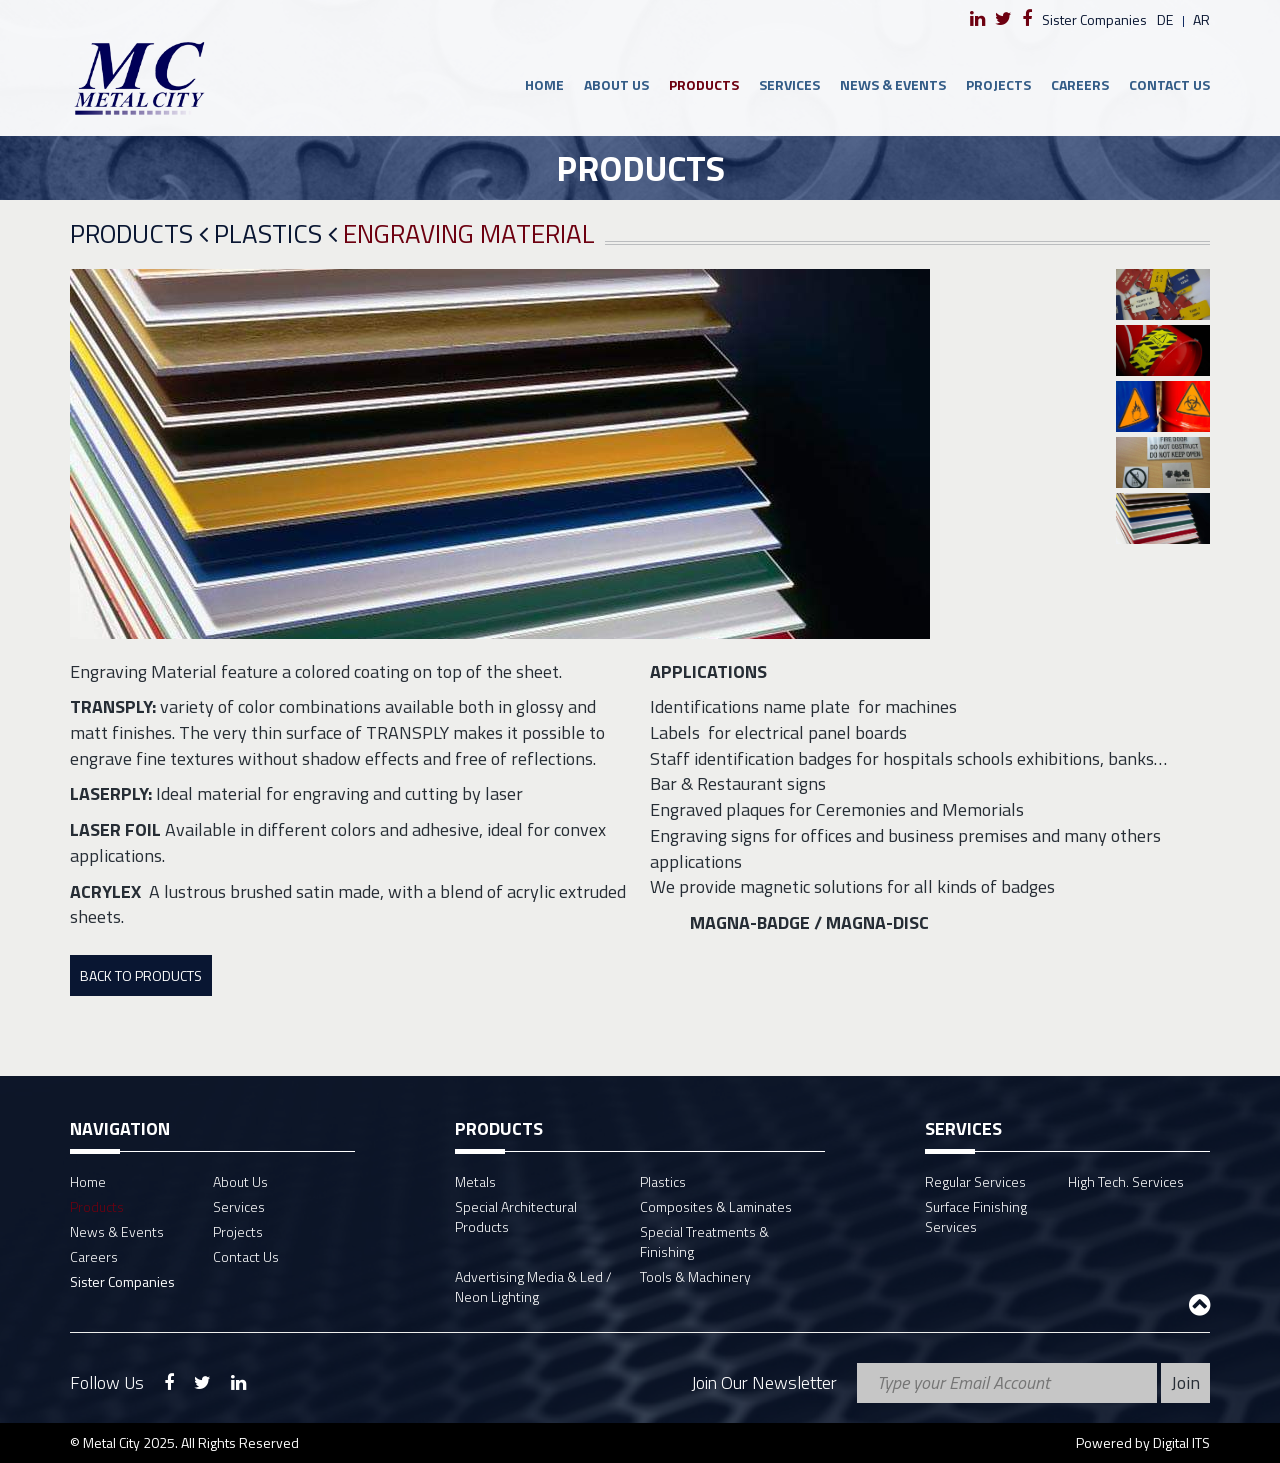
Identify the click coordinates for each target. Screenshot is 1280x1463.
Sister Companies (1094, 19)
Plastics (275, 234)
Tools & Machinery (695, 1276)
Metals (475, 1181)
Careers (1080, 84)
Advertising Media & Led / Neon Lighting (533, 1286)
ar (1201, 19)
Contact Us (1169, 84)
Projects (998, 84)
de (1165, 19)
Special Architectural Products (516, 1216)
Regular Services (975, 1181)
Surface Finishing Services (976, 1216)
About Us (616, 84)
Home (544, 84)
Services (789, 84)
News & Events (893, 84)
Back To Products (141, 975)
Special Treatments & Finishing (704, 1241)
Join (1185, 1382)
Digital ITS (1181, 1442)
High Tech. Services (1126, 1181)
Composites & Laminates (716, 1206)
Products (704, 84)
